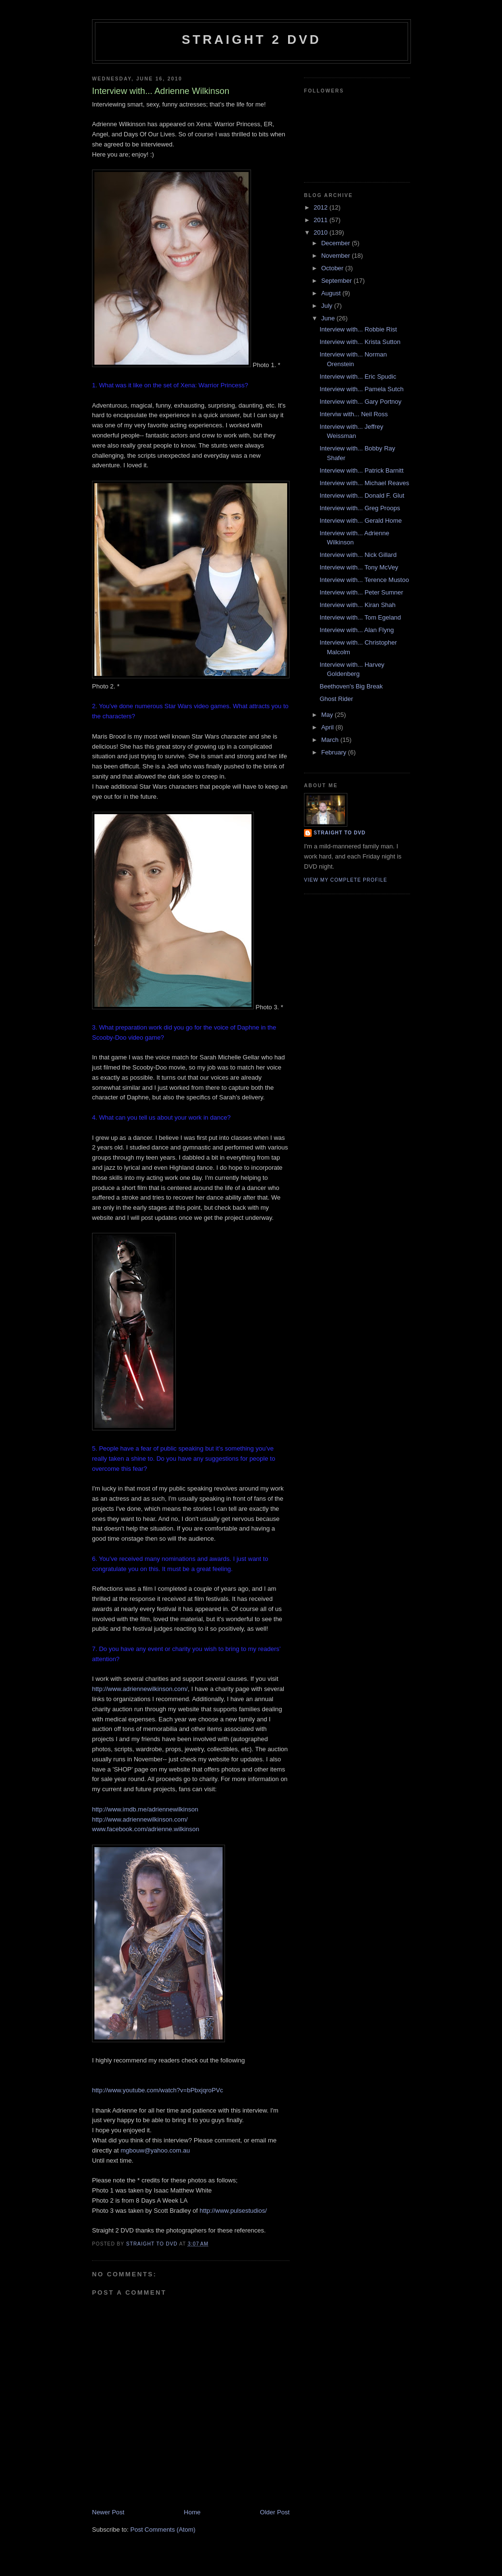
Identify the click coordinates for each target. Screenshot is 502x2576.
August (332, 293)
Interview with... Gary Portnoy (360, 401)
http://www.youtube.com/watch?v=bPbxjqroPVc (157, 2090)
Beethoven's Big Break (351, 686)
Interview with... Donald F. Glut (361, 495)
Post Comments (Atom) (163, 2529)
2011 (322, 220)
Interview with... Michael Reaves (364, 483)
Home (192, 2512)
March (331, 739)
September (337, 280)
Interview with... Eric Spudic (357, 376)
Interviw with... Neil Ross (353, 414)
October (333, 268)
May (328, 714)
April (328, 727)
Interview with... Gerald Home (360, 520)
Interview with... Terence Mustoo (364, 579)
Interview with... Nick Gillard (357, 554)
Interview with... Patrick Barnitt (361, 470)
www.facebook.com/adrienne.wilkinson (145, 1829)
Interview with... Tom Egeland (360, 617)
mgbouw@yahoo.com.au (155, 2150)
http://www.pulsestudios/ (232, 2210)
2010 (322, 232)
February (334, 752)
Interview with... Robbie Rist (357, 329)
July (327, 305)
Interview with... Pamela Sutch (361, 389)
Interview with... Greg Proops (359, 508)
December (336, 243)
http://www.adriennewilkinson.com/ (140, 1688)
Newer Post (108, 2512)
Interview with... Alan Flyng (356, 630)
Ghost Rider (336, 698)
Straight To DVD (340, 832)
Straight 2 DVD (251, 39)
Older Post (275, 2512)
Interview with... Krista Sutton (359, 341)
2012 (322, 207)
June (329, 318)
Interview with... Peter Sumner (361, 592)
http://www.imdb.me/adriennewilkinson (145, 1809)
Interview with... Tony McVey (358, 567)
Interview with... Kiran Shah (357, 604)
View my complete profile (345, 880)
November (336, 255)
